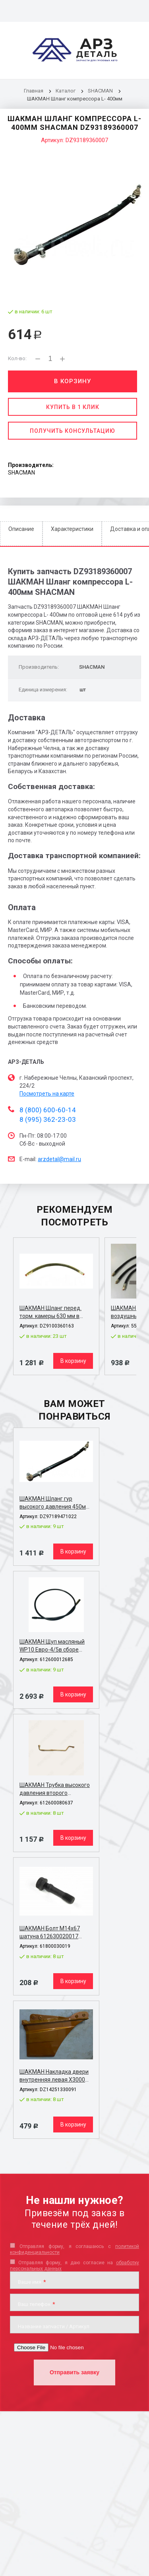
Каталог (66, 91)
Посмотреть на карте (46, 1093)
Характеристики (72, 529)
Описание (21, 529)
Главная (33, 91)
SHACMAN (100, 91)
